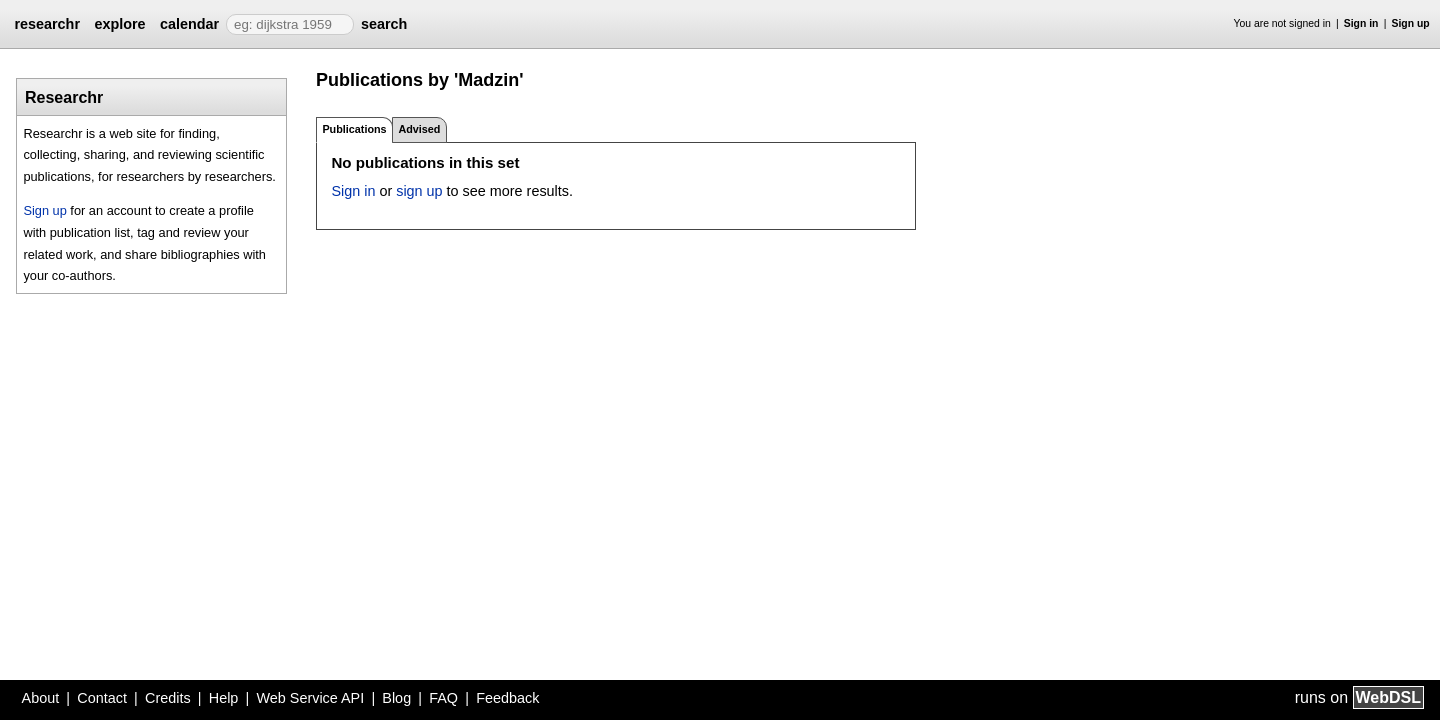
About (41, 698)
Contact (102, 698)
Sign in (1361, 23)
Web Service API (310, 698)
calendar (189, 24)
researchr (47, 24)
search (384, 24)
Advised (419, 129)
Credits (168, 698)
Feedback (507, 698)
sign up (419, 191)
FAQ (443, 698)
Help (224, 698)
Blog (396, 698)
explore (119, 24)
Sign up (1411, 23)
